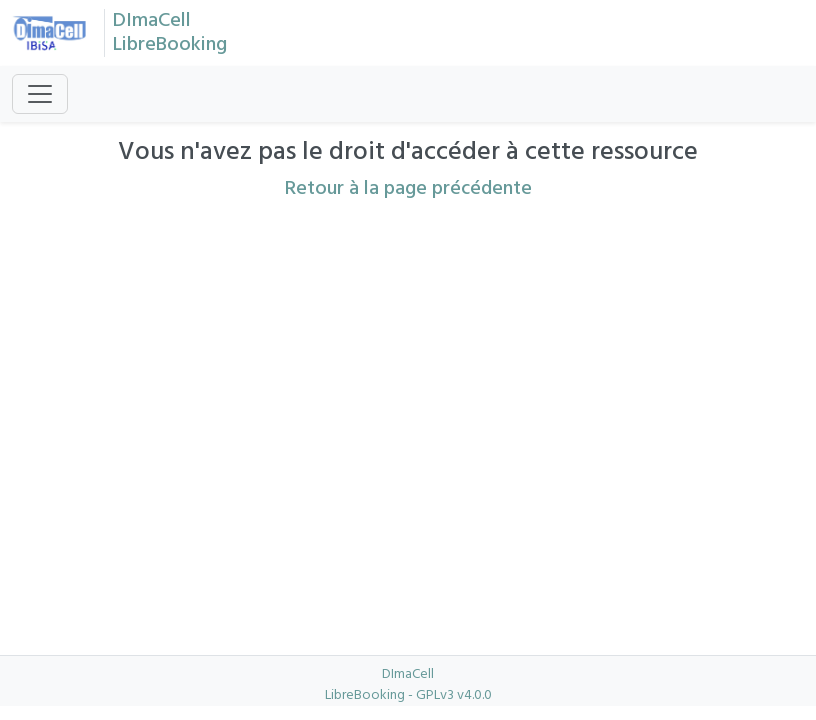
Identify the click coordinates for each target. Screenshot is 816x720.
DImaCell (152, 21)
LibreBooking (170, 45)
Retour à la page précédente (408, 189)
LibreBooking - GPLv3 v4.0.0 (408, 695)
